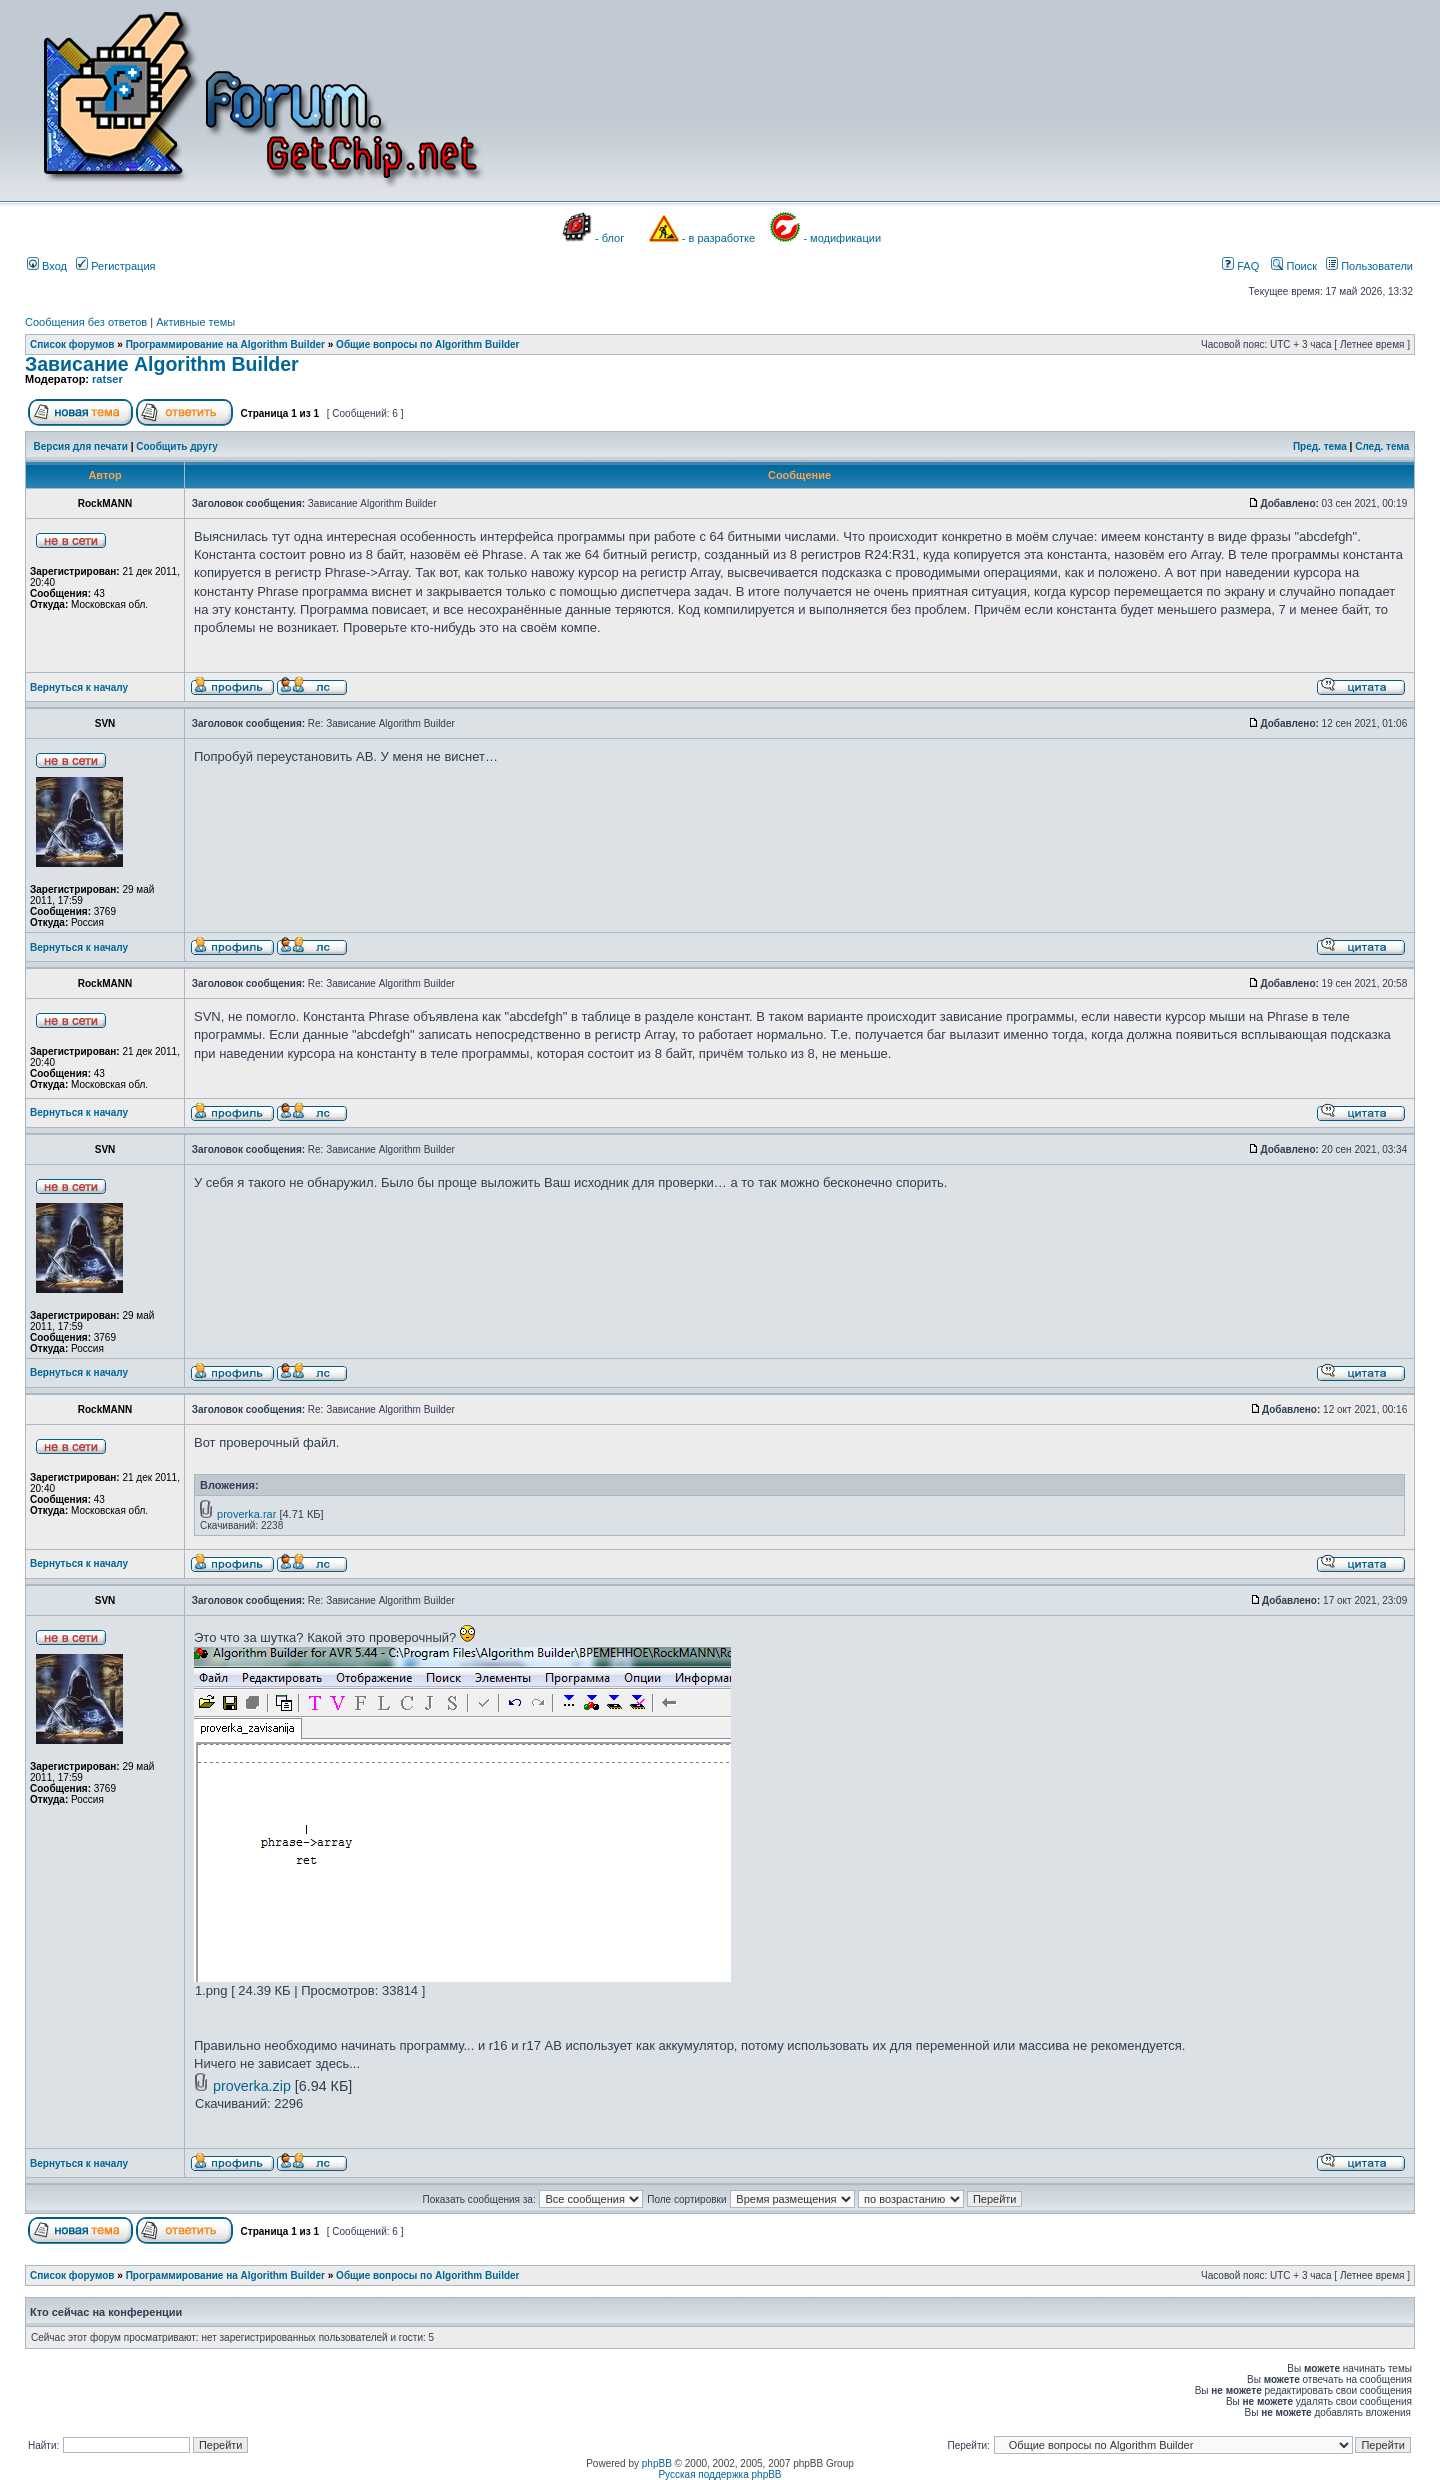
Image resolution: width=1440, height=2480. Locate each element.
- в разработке (718, 238)
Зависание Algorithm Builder (162, 364)
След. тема (1382, 446)
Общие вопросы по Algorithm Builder (427, 344)
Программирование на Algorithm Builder (225, 344)
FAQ (1240, 266)
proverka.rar (246, 1514)
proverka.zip (252, 2086)
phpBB (657, 2463)
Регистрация (115, 266)
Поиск (1294, 266)
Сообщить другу (177, 446)
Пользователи (1369, 266)
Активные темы (195, 322)
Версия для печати (81, 446)
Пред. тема (1320, 446)
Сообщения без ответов (86, 322)
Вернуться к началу (79, 687)
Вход (47, 266)
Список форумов (72, 344)
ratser (107, 379)
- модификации (842, 238)
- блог (609, 238)
